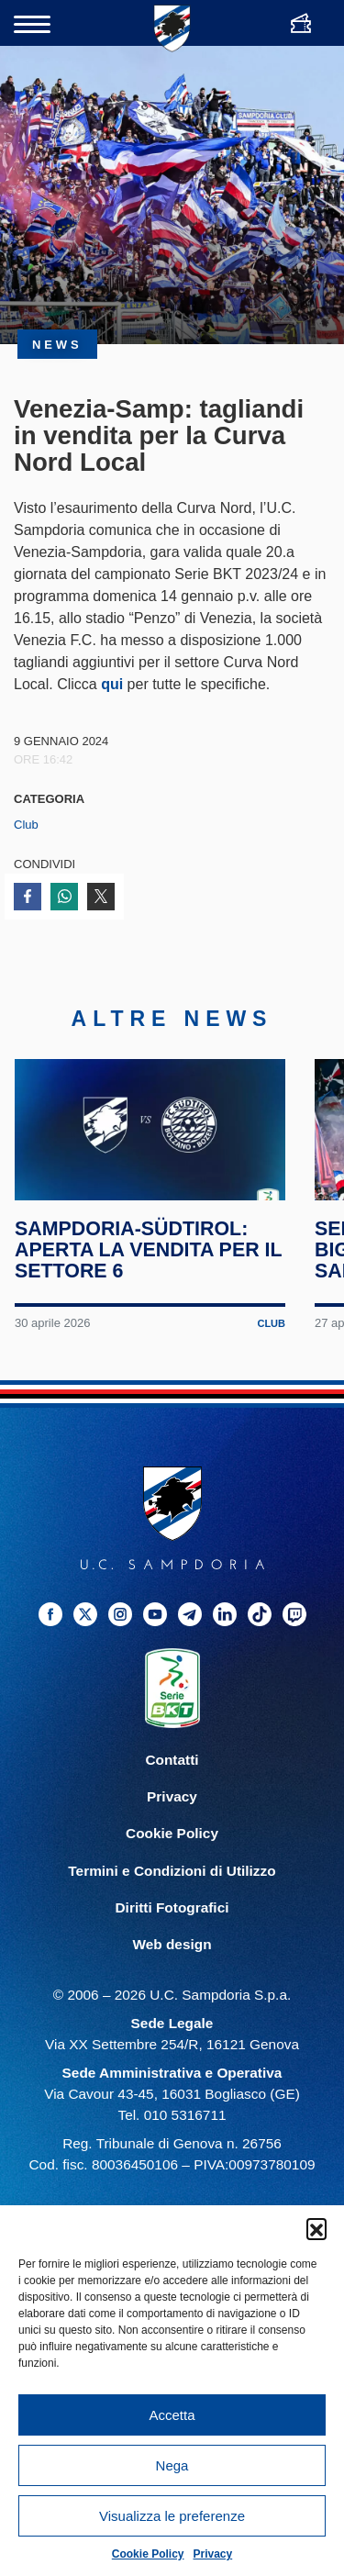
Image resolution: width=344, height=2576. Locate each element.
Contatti (171, 1776)
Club (26, 824)
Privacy (213, 2554)
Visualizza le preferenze (172, 2516)
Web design (171, 1960)
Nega (172, 2465)
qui (112, 684)
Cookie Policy (148, 2554)
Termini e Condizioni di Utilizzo (171, 1886)
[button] (316, 2228)
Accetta (171, 2415)
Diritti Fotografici (172, 1923)
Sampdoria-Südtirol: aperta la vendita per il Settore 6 (149, 1266)
